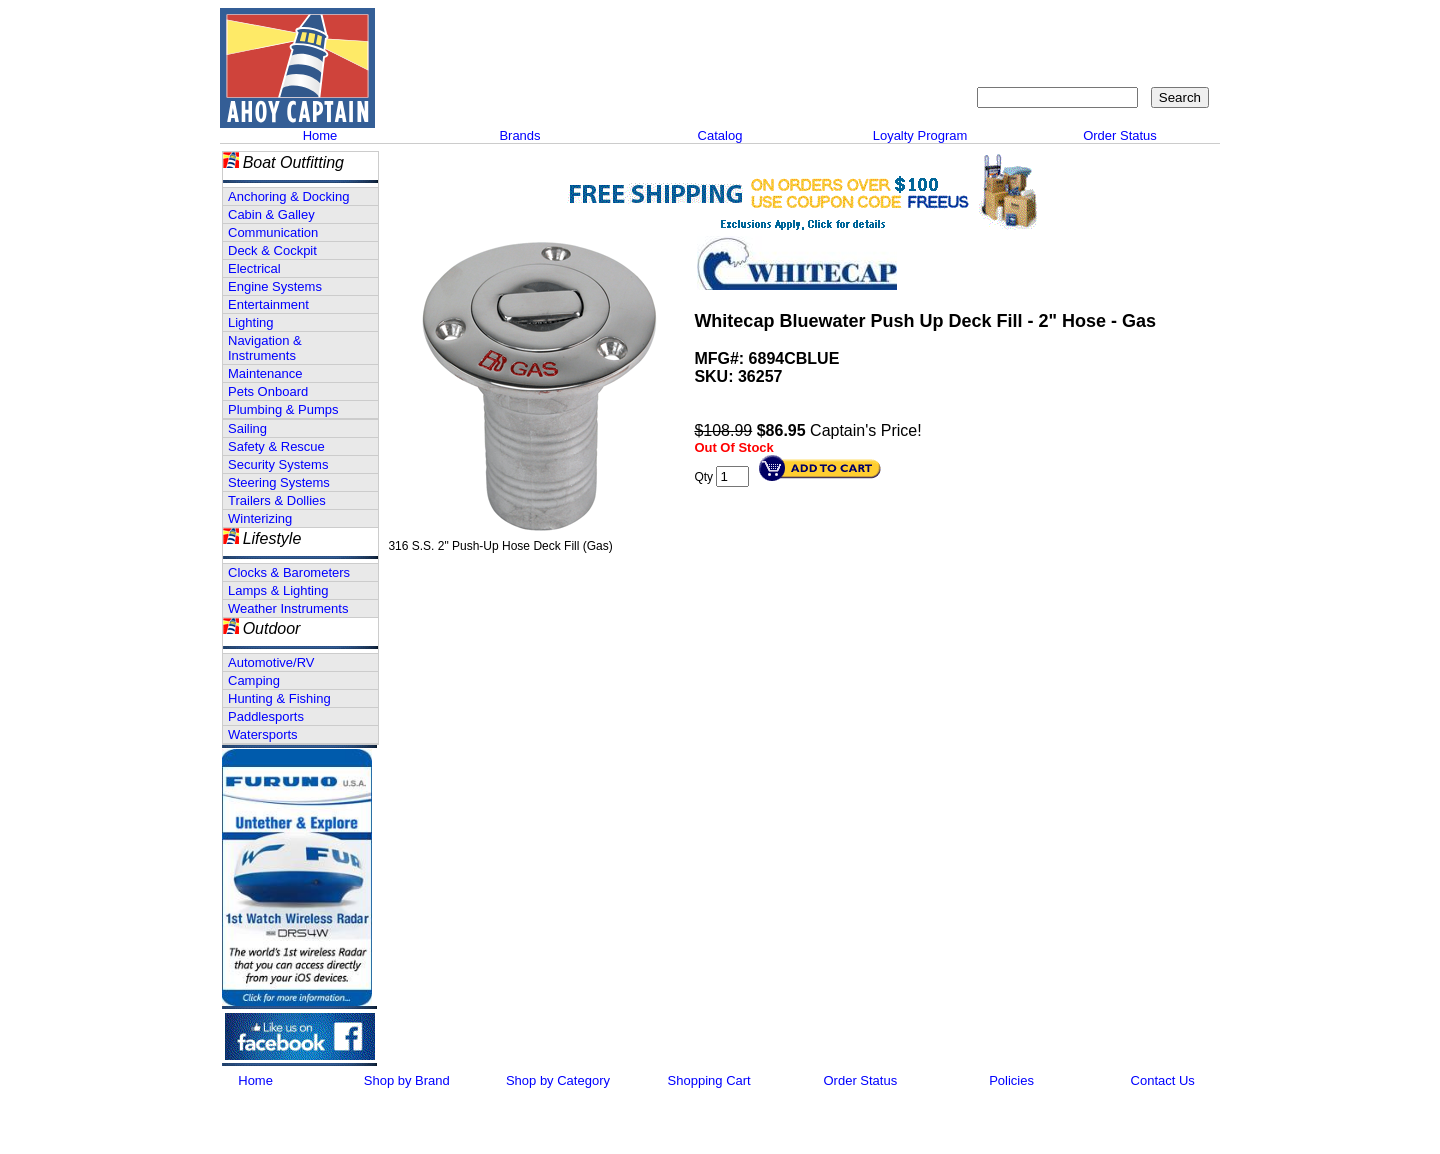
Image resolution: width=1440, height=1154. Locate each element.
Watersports (263, 734)
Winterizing (260, 518)
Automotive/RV (271, 662)
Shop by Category (558, 1080)
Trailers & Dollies (277, 500)
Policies (1011, 1080)
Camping (254, 680)
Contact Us (995, 25)
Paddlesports (266, 716)
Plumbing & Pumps (283, 409)
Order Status (1120, 135)
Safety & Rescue (276, 446)
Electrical (254, 268)
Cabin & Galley (271, 214)
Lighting (251, 322)
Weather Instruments (288, 608)
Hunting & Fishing (279, 698)
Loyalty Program (920, 135)
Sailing (247, 428)
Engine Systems (275, 286)
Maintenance (265, 373)
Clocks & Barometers (289, 572)
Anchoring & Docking (288, 196)
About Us (912, 25)
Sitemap (1075, 25)
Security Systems (278, 464)
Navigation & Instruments (265, 348)
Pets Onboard (268, 391)
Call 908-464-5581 (455, 90)
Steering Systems (279, 482)
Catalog (720, 135)
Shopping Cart (1165, 25)
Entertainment (268, 304)
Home (320, 135)
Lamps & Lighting (278, 590)
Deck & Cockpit (272, 250)
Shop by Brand (407, 1080)
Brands (519, 135)
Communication (273, 232)
